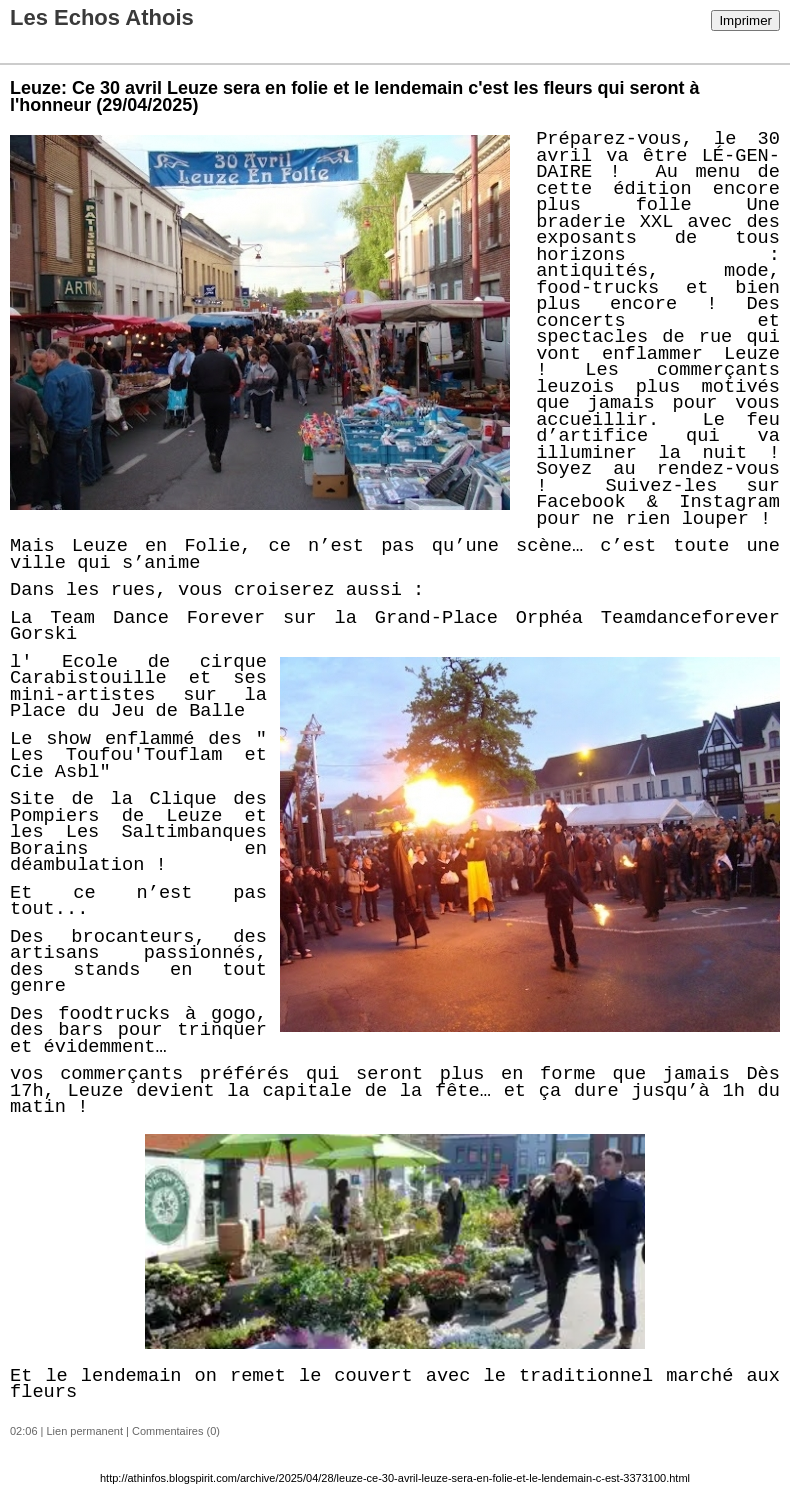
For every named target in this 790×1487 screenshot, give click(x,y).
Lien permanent (85, 1431)
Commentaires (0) (176, 1431)
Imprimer (745, 20)
